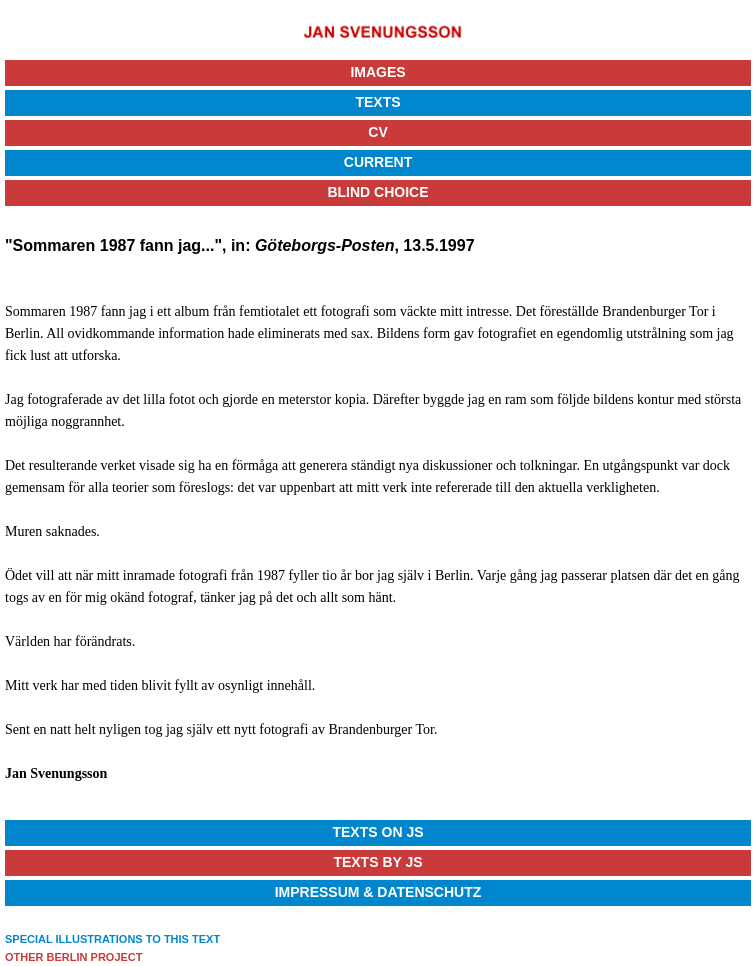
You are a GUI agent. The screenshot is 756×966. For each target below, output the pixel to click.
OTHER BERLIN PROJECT (74, 957)
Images (377, 72)
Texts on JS (377, 832)
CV (377, 132)
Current (378, 162)
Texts (377, 102)
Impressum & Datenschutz (378, 892)
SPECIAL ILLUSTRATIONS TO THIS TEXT (112, 939)
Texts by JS (377, 862)
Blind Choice (377, 192)
